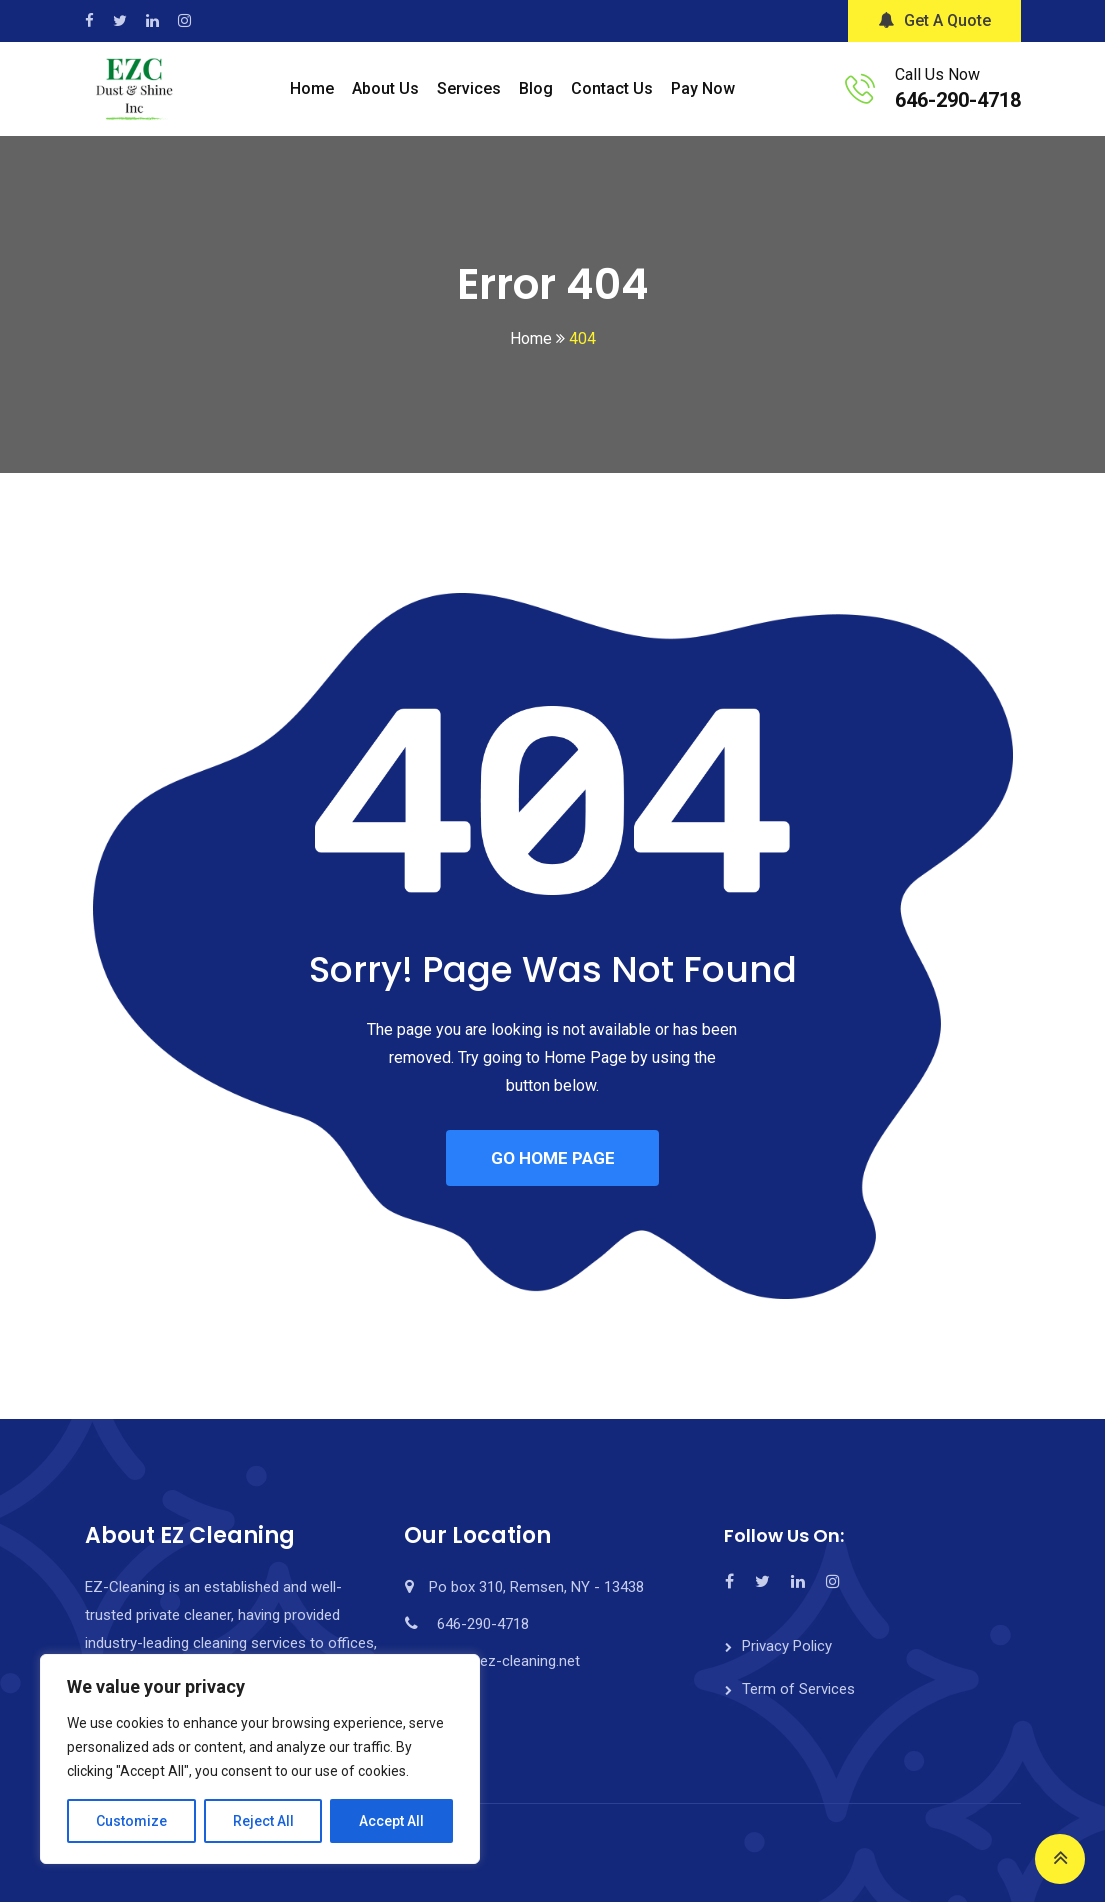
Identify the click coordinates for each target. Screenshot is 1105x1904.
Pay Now (703, 88)
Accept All (391, 1821)
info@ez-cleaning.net (510, 1663)
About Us (385, 88)
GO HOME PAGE (553, 1159)
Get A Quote (934, 20)
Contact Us (612, 88)
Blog (536, 88)
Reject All (263, 1821)
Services (469, 88)
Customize (131, 1821)
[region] (260, 1759)
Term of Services (798, 1691)
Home (312, 88)
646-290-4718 (958, 100)
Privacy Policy (787, 1648)
